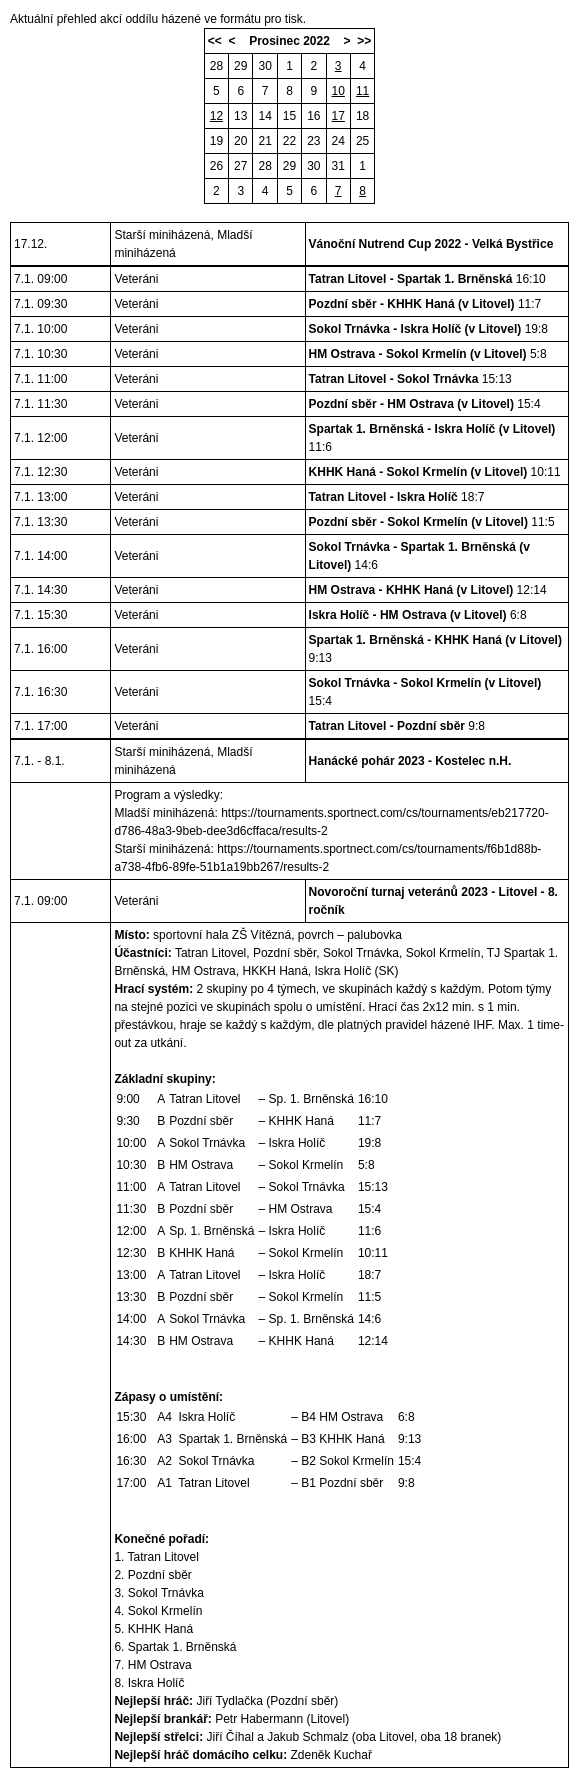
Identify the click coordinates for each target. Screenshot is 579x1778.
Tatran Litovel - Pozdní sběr (387, 726)
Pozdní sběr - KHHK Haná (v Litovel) (412, 304)
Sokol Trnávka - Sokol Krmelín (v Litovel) (425, 683)
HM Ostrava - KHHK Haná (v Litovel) (411, 590)
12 (216, 116)
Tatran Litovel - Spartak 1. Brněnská (411, 279)
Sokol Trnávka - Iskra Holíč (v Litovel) (415, 329)
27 (240, 166)
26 (216, 166)
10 (338, 91)
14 (264, 116)
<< (215, 41)
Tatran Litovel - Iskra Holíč (383, 497)
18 (362, 116)
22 (289, 141)
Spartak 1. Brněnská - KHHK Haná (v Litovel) (435, 640)
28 (216, 66)
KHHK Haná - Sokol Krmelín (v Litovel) (418, 472)
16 (313, 116)
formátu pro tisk (261, 19)
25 (362, 141)
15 (289, 116)
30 (264, 66)
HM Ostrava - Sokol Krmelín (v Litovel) (418, 354)
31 (338, 166)
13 (240, 116)
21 (264, 141)
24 (338, 141)
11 (362, 91)
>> (364, 41)
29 (240, 66)
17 (338, 116)
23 (313, 141)
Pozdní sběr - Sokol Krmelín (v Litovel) (418, 522)
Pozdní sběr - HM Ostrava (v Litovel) (411, 404)
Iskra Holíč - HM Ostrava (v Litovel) (408, 615)
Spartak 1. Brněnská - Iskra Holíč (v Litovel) (432, 429)
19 (216, 141)
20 (240, 141)
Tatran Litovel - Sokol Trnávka (394, 379)
